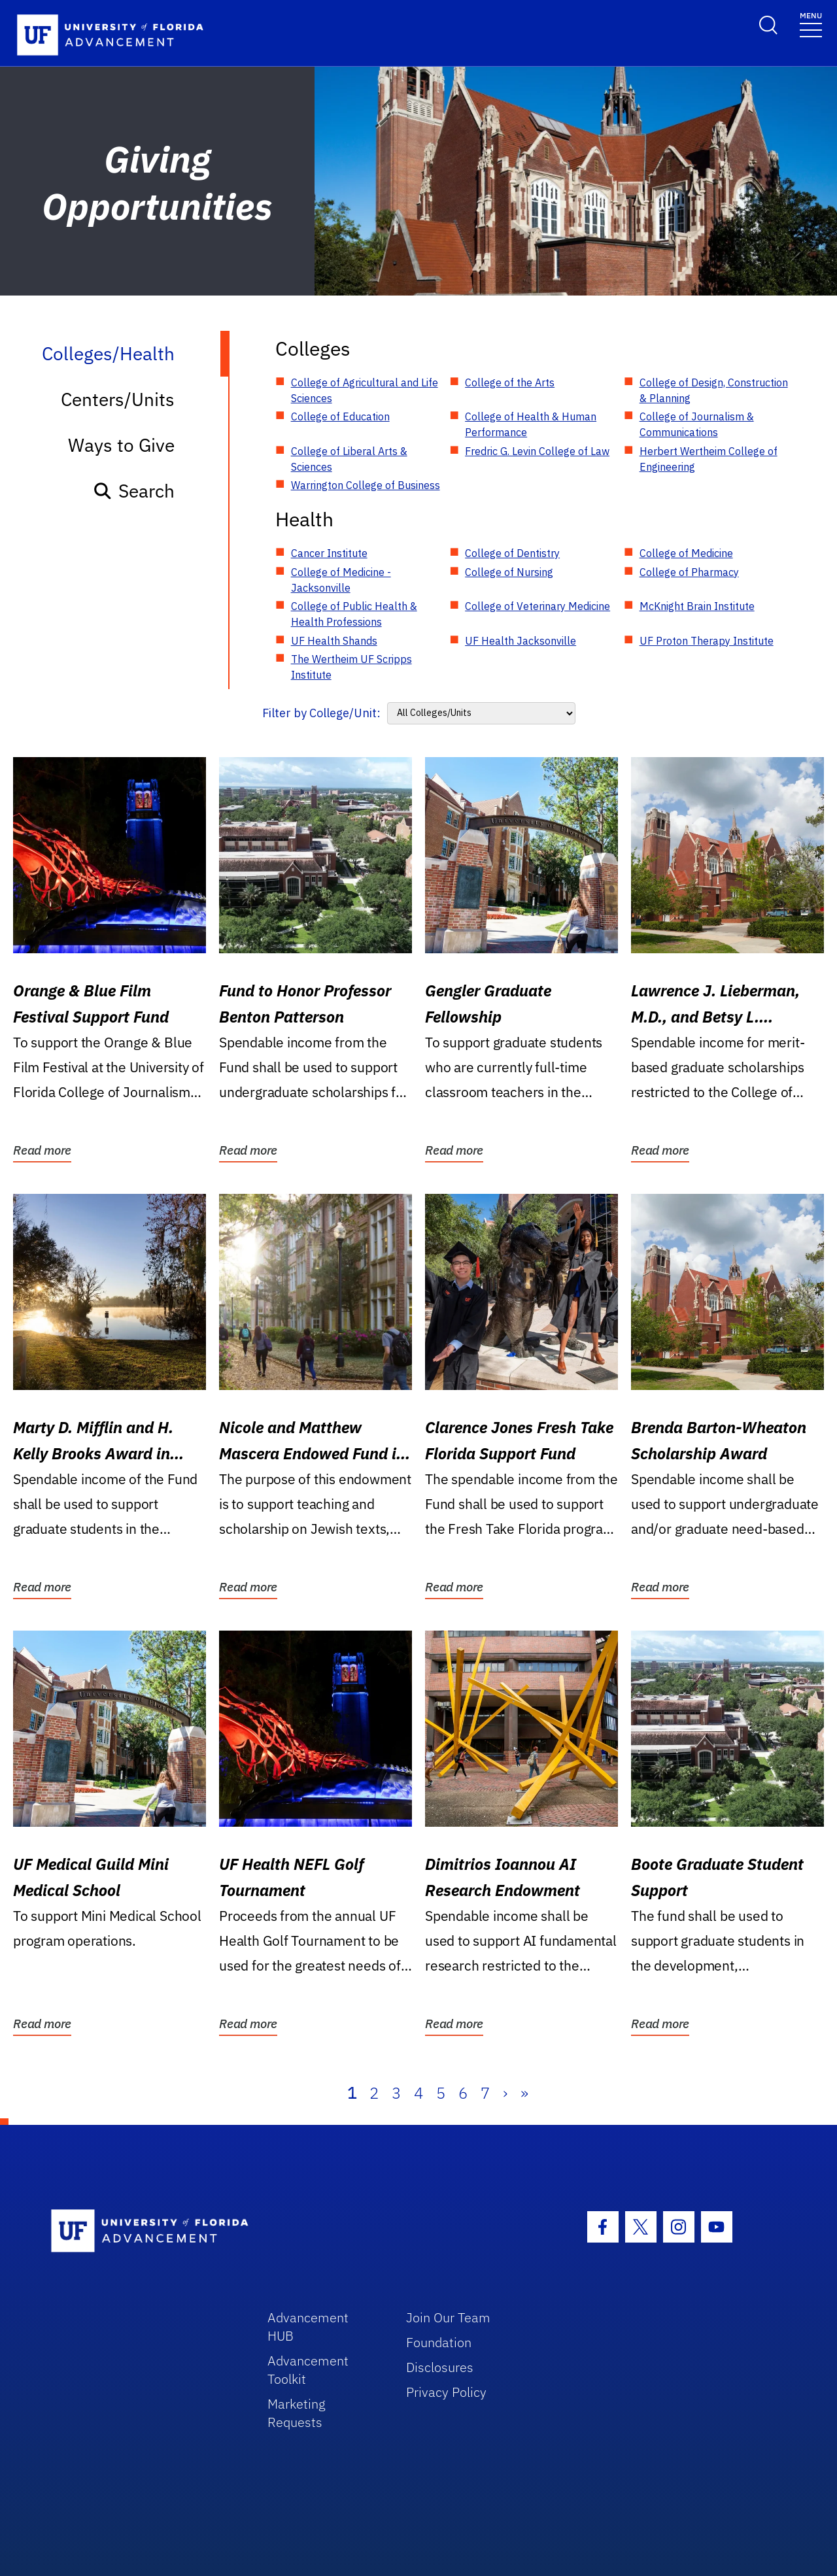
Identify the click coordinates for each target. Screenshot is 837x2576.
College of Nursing (509, 572)
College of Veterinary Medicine (537, 606)
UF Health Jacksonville (520, 640)
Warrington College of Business (365, 485)
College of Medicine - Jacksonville (341, 580)
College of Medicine (686, 553)
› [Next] (505, 2092)
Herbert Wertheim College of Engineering (708, 459)
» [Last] (524, 2092)
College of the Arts (510, 382)
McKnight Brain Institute (697, 606)
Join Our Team (448, 2317)
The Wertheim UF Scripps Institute (351, 666)
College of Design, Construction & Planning (714, 390)
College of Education (340, 416)
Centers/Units (118, 399)
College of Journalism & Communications (697, 424)
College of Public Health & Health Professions (354, 614)
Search (133, 491)
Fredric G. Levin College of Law (537, 451)
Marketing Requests (296, 2413)
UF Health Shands (334, 640)
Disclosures (439, 2367)
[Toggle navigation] (811, 24)
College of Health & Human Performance (530, 424)
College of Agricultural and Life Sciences (364, 390)
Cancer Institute (329, 553)
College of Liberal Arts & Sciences (349, 459)
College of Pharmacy (689, 572)
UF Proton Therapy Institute (707, 640)
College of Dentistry (512, 553)
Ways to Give (121, 445)
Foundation (438, 2342)
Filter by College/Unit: (321, 712)
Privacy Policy (446, 2392)
